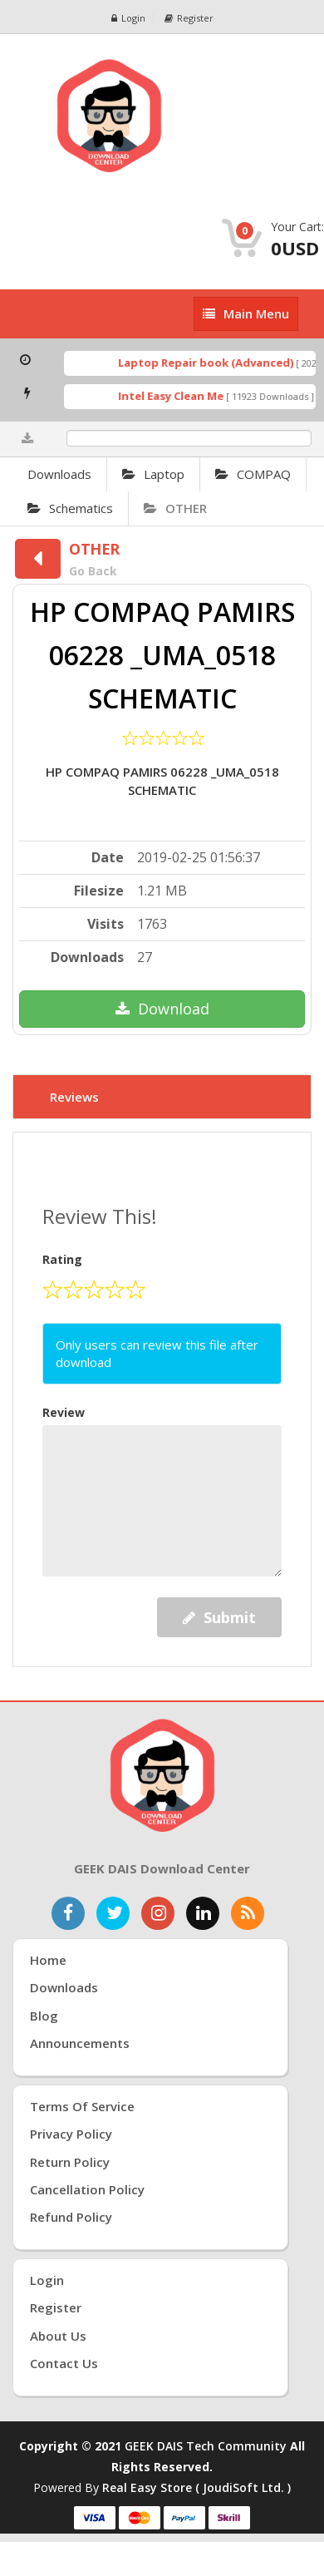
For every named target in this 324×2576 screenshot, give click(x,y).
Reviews (74, 1096)
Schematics (70, 508)
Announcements (80, 2043)
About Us (58, 2335)
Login (128, 18)
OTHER (175, 508)
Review (63, 1412)
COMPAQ (253, 474)
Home (48, 1960)
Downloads (59, 474)
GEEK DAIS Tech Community (206, 2446)
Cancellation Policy (87, 2189)
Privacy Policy (71, 2133)
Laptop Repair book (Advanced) (210, 362)
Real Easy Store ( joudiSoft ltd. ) (196, 2487)
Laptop (153, 474)
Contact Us (64, 2363)
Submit (219, 1617)
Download (162, 1009)
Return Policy (70, 2162)
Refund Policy (71, 2216)
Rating (62, 1259)
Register (189, 18)
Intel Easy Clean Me (175, 395)
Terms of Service (82, 2106)
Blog (44, 2015)
